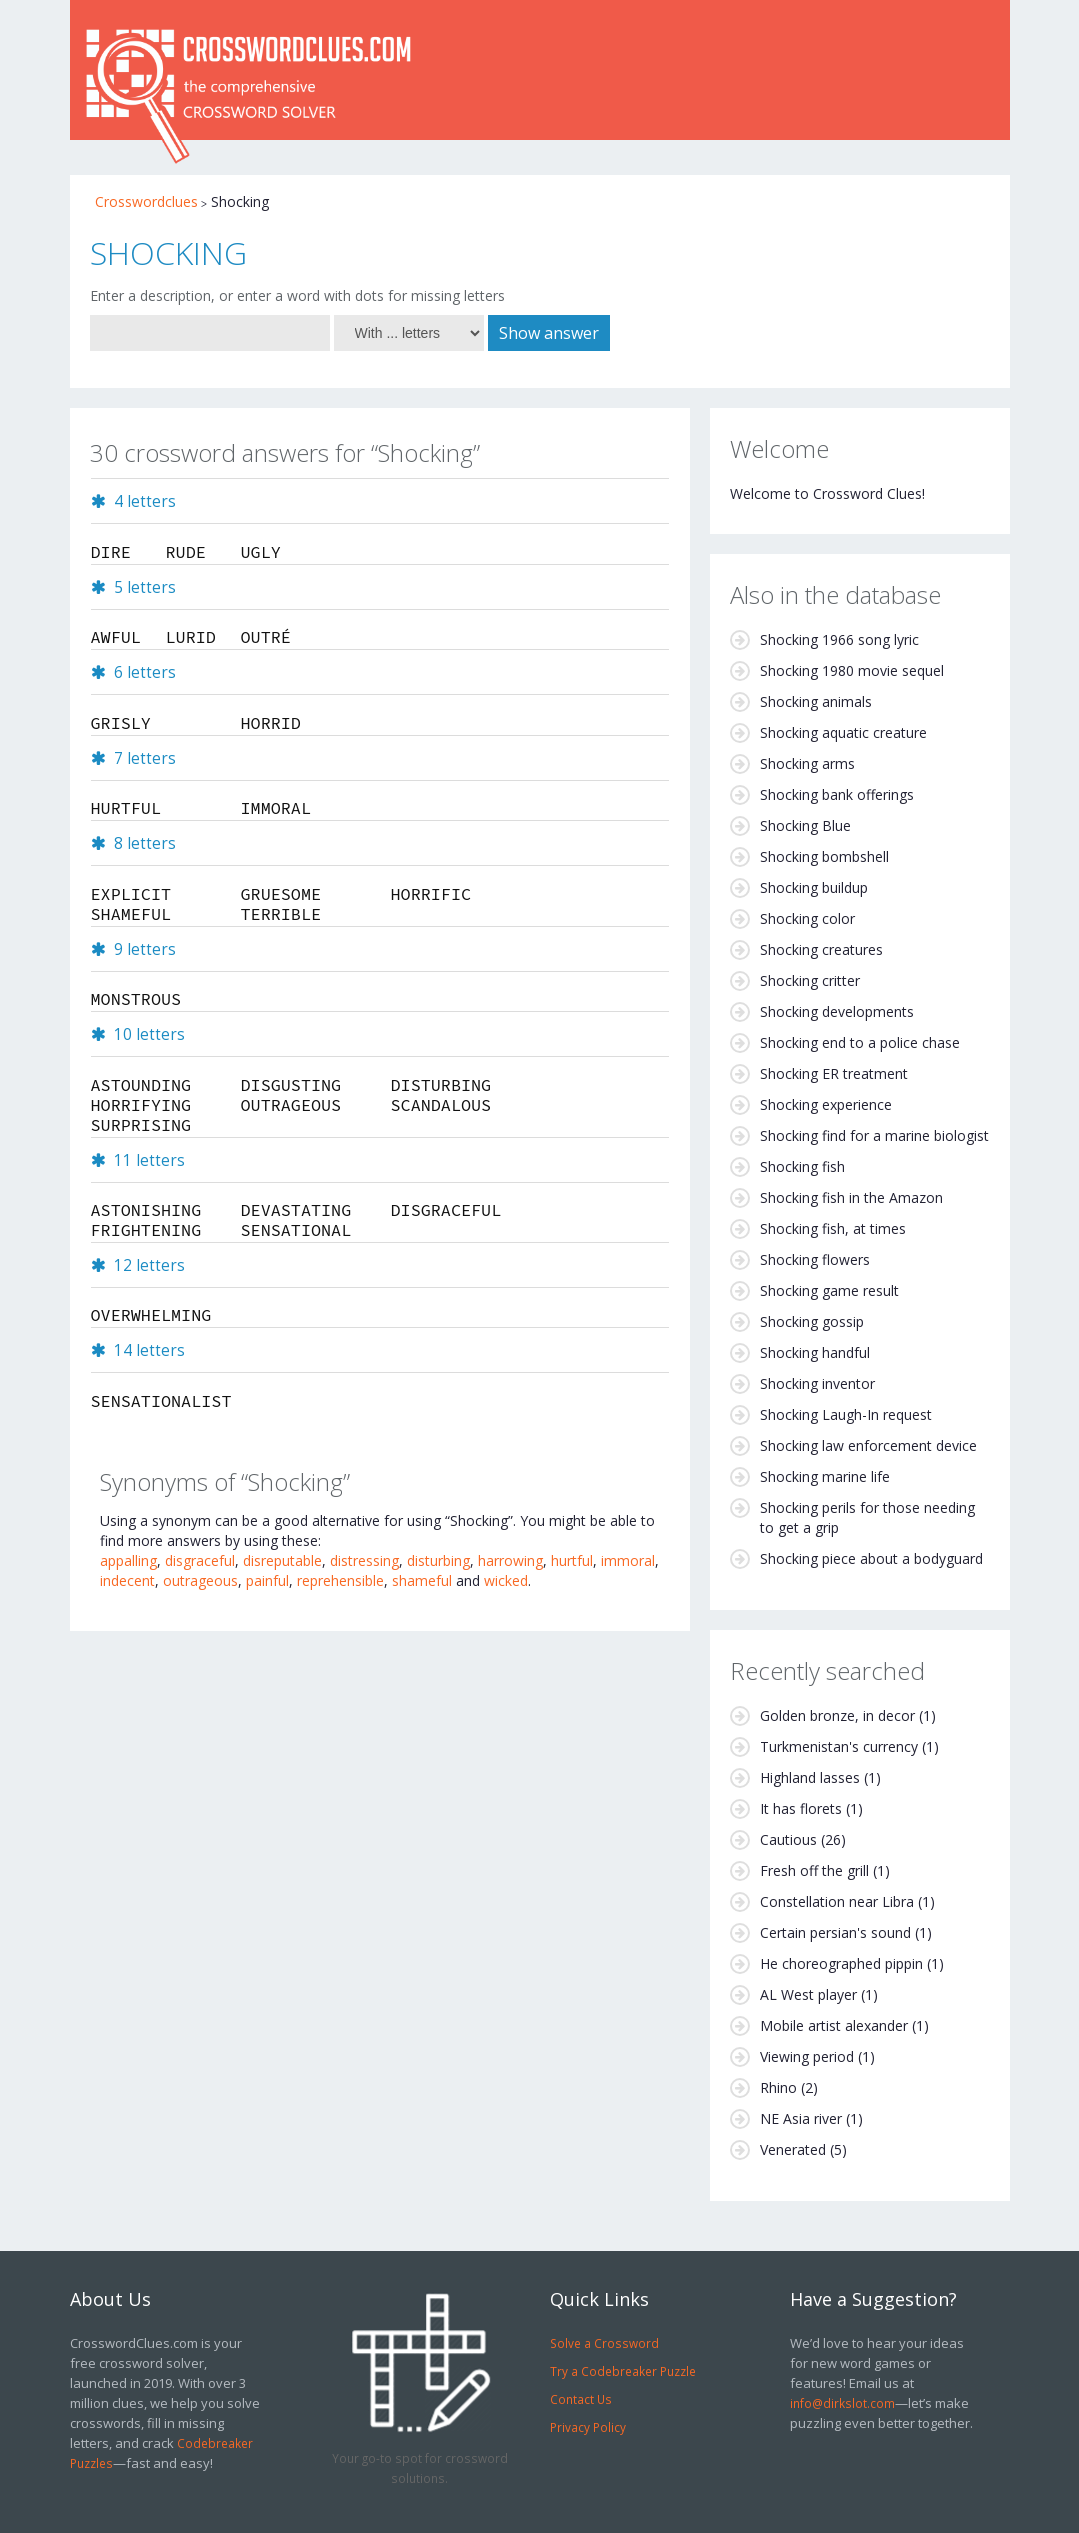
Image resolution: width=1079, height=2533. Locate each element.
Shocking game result (829, 1290)
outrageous (200, 1580)
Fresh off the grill (814, 1870)
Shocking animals (816, 701)
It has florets (801, 1808)
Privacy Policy (588, 2427)
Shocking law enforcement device (868, 1445)
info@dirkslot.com (842, 2403)
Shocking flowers (815, 1259)
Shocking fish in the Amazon (851, 1197)
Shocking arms (807, 763)
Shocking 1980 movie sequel (852, 670)
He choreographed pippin (841, 1963)
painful (267, 1580)
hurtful (572, 1560)
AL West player (808, 1994)
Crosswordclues (146, 201)
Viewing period (807, 2056)
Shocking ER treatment (834, 1073)
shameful (422, 1580)
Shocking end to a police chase (860, 1042)
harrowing (510, 1560)
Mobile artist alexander (834, 2025)
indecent (127, 1580)
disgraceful (200, 1560)
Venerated (793, 2149)
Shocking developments (837, 1011)
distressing (364, 1560)
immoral (628, 1560)
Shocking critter (810, 980)
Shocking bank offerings (837, 794)
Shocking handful (815, 1352)
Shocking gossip (812, 1321)
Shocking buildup (814, 887)
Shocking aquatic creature (843, 732)
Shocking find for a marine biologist (874, 1135)
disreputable (282, 1560)
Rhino (778, 2087)
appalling (128, 1560)
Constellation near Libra (837, 1901)
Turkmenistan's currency (839, 1746)
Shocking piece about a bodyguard (871, 1558)
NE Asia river (801, 2118)
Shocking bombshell (824, 856)
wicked (506, 1580)
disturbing (438, 1560)
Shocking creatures (821, 949)
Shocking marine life (825, 1476)
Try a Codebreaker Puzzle (623, 2371)
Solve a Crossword (604, 2343)
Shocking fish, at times (833, 1228)
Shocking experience (826, 1104)
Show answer (549, 333)
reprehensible (340, 1580)
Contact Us (581, 2399)
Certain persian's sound (835, 1932)
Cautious (788, 1839)
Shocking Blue (805, 825)
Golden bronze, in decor (837, 1715)
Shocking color (807, 918)
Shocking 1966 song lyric (839, 639)
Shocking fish (802, 1166)
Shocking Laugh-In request (846, 1414)
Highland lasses (810, 1777)
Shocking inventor (817, 1383)
